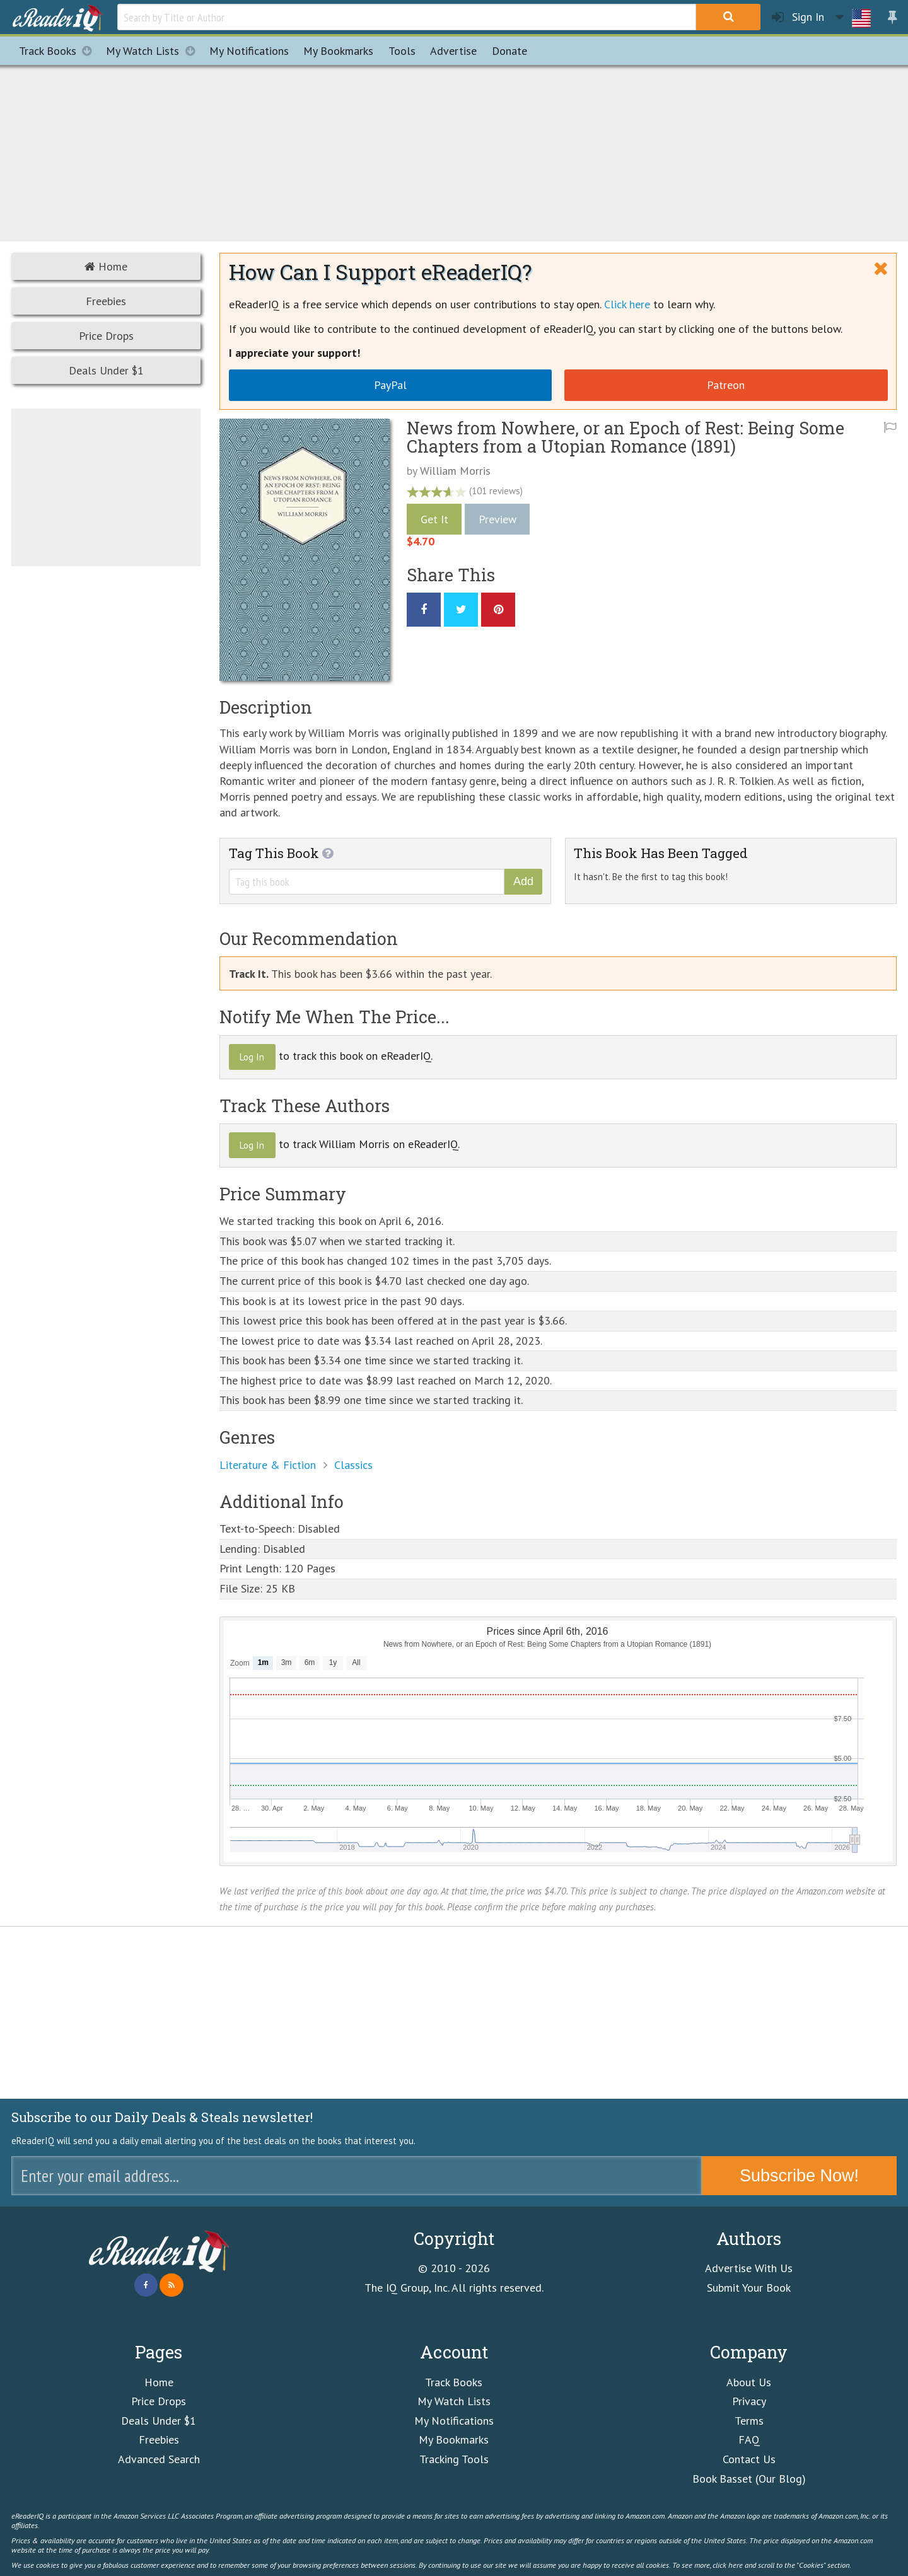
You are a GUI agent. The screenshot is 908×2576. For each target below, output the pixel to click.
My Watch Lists (154, 51)
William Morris (455, 470)
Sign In (798, 17)
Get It (434, 519)
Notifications (249, 51)
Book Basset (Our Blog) (749, 2478)
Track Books (59, 51)
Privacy (749, 2401)
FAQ (749, 2439)
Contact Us (749, 2459)
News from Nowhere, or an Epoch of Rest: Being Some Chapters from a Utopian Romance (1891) (625, 437)
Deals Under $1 (106, 370)
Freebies (106, 301)
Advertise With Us (749, 2268)
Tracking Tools (454, 2459)
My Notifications (454, 2420)
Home (105, 266)
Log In (252, 1057)
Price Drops (106, 335)
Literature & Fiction (267, 1465)
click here (728, 2565)
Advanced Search (159, 2459)
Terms (749, 2420)
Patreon (726, 385)
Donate (509, 51)
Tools (402, 51)
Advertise (453, 51)
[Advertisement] (454, 151)
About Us (748, 2382)
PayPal (390, 385)
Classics (353, 1465)
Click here (627, 304)
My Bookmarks (454, 2439)
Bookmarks (338, 51)
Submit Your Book (749, 2287)
